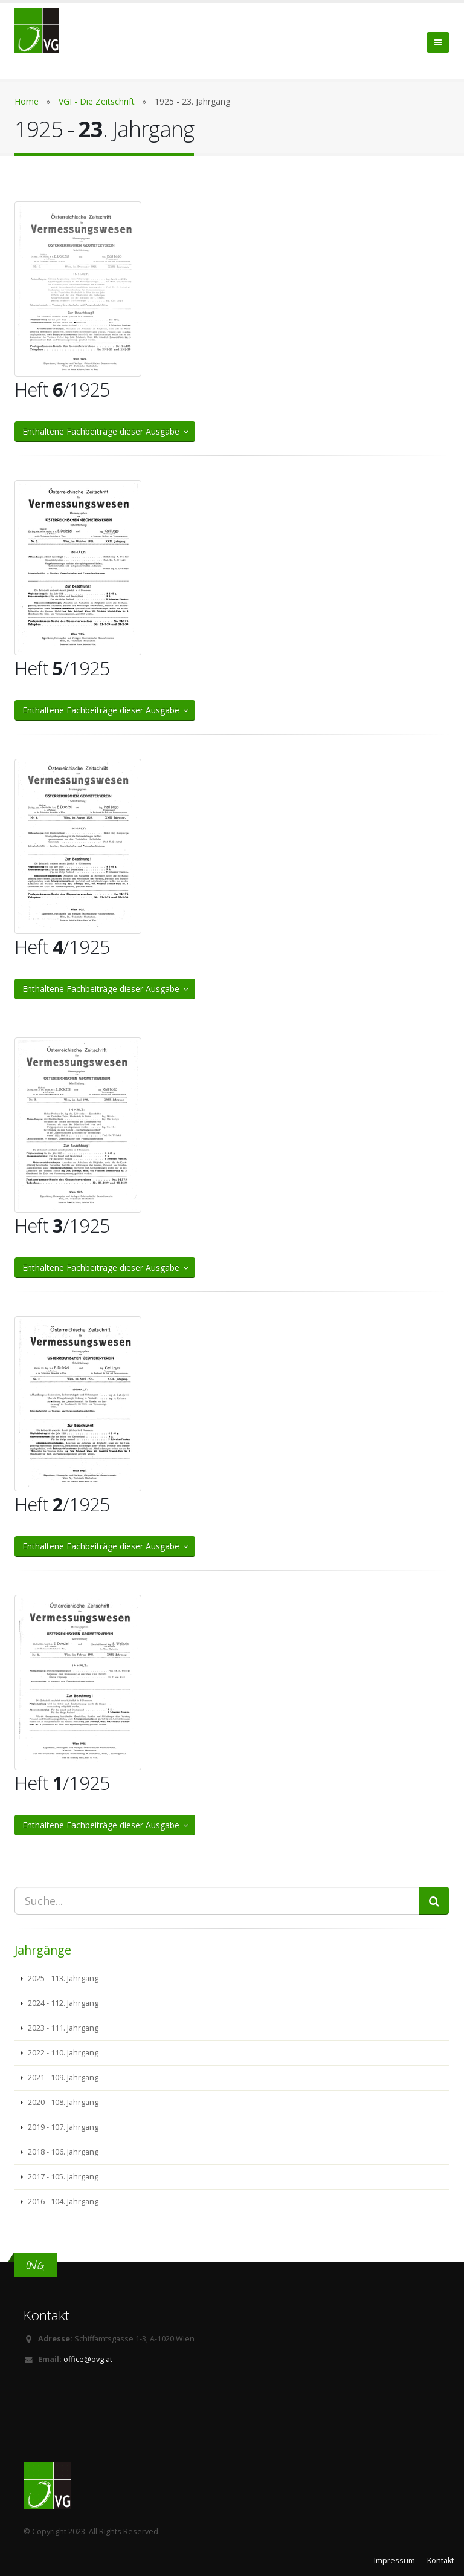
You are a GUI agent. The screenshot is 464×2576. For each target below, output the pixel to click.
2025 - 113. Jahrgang (62, 1978)
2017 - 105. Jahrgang (62, 2177)
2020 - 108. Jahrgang (62, 2102)
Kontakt (440, 2560)
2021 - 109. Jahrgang (62, 2077)
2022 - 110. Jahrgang (62, 2053)
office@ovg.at (87, 2359)
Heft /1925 (62, 389)
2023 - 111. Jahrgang (62, 2028)
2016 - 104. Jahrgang (62, 2201)
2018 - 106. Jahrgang (62, 2152)
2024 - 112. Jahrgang (62, 2003)
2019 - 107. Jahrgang (62, 2127)
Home (26, 101)
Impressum (394, 2560)
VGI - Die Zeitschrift (97, 101)
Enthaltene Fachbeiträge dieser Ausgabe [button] (106, 431)
